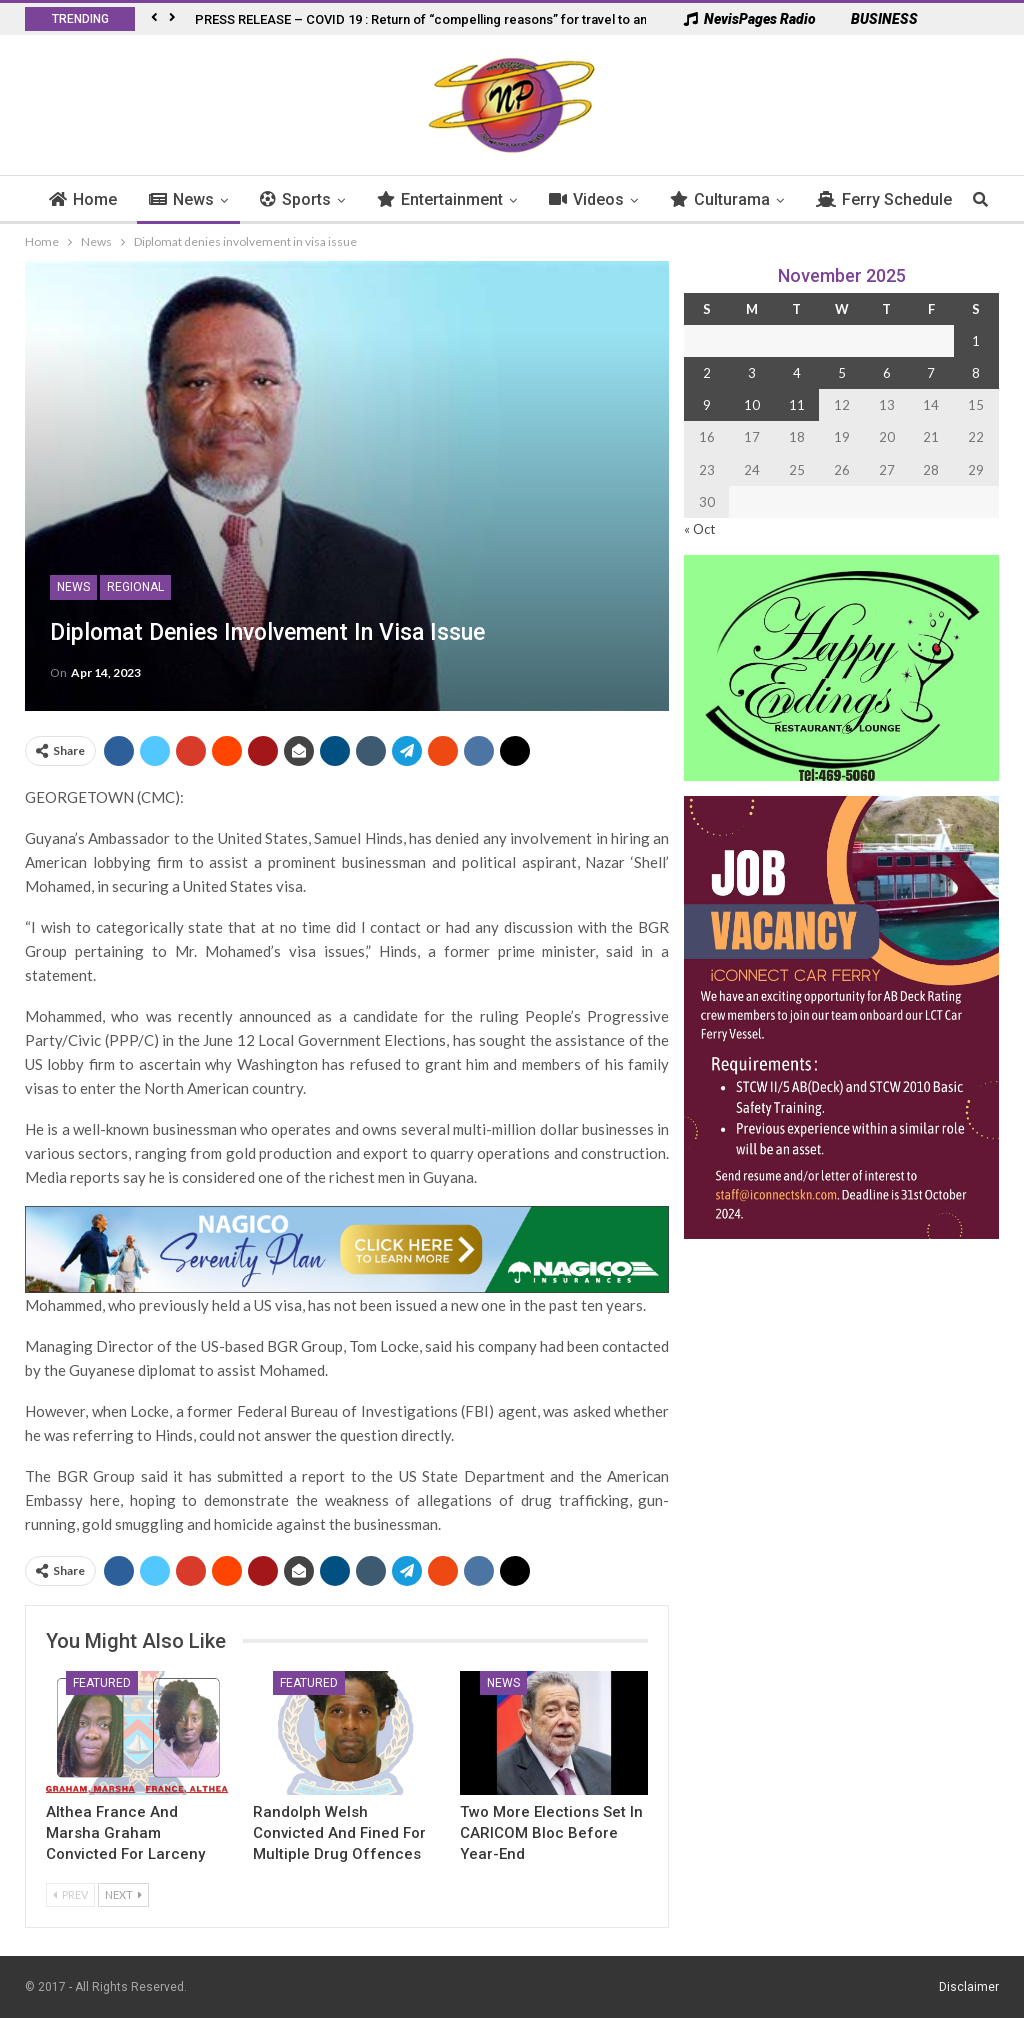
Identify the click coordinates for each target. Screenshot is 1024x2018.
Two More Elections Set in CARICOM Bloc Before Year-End (551, 1833)
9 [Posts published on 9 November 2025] (707, 405)
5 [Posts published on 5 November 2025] (842, 373)
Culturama (720, 199)
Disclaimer (969, 1987)
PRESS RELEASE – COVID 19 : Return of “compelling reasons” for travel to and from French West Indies (500, 19)
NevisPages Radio (750, 19)
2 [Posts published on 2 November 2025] (707, 373)
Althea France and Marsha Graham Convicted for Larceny (125, 1833)
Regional (135, 587)
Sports (295, 199)
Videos (586, 199)
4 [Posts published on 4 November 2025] (797, 373)
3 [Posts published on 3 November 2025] (752, 373)
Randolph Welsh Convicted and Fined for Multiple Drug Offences (339, 1833)
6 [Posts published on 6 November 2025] (887, 373)
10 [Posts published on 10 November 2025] (752, 405)
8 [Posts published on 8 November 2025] (976, 373)
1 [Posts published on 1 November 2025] (976, 341)
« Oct (699, 529)
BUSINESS (874, 19)
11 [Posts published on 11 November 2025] (797, 405)
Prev (70, 1894)
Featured (102, 1683)
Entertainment (440, 199)
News (181, 199)
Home (83, 199)
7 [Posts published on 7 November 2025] (931, 373)
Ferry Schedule (884, 199)
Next (123, 1894)
